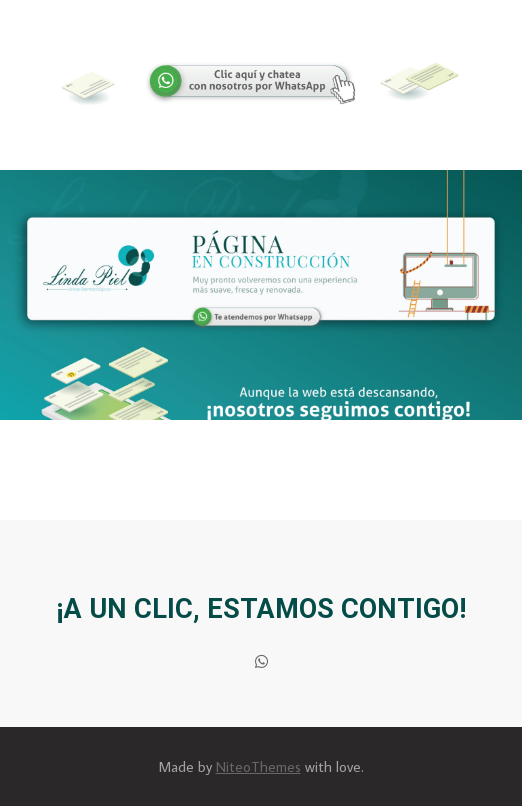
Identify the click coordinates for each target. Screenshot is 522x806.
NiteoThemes (258, 766)
